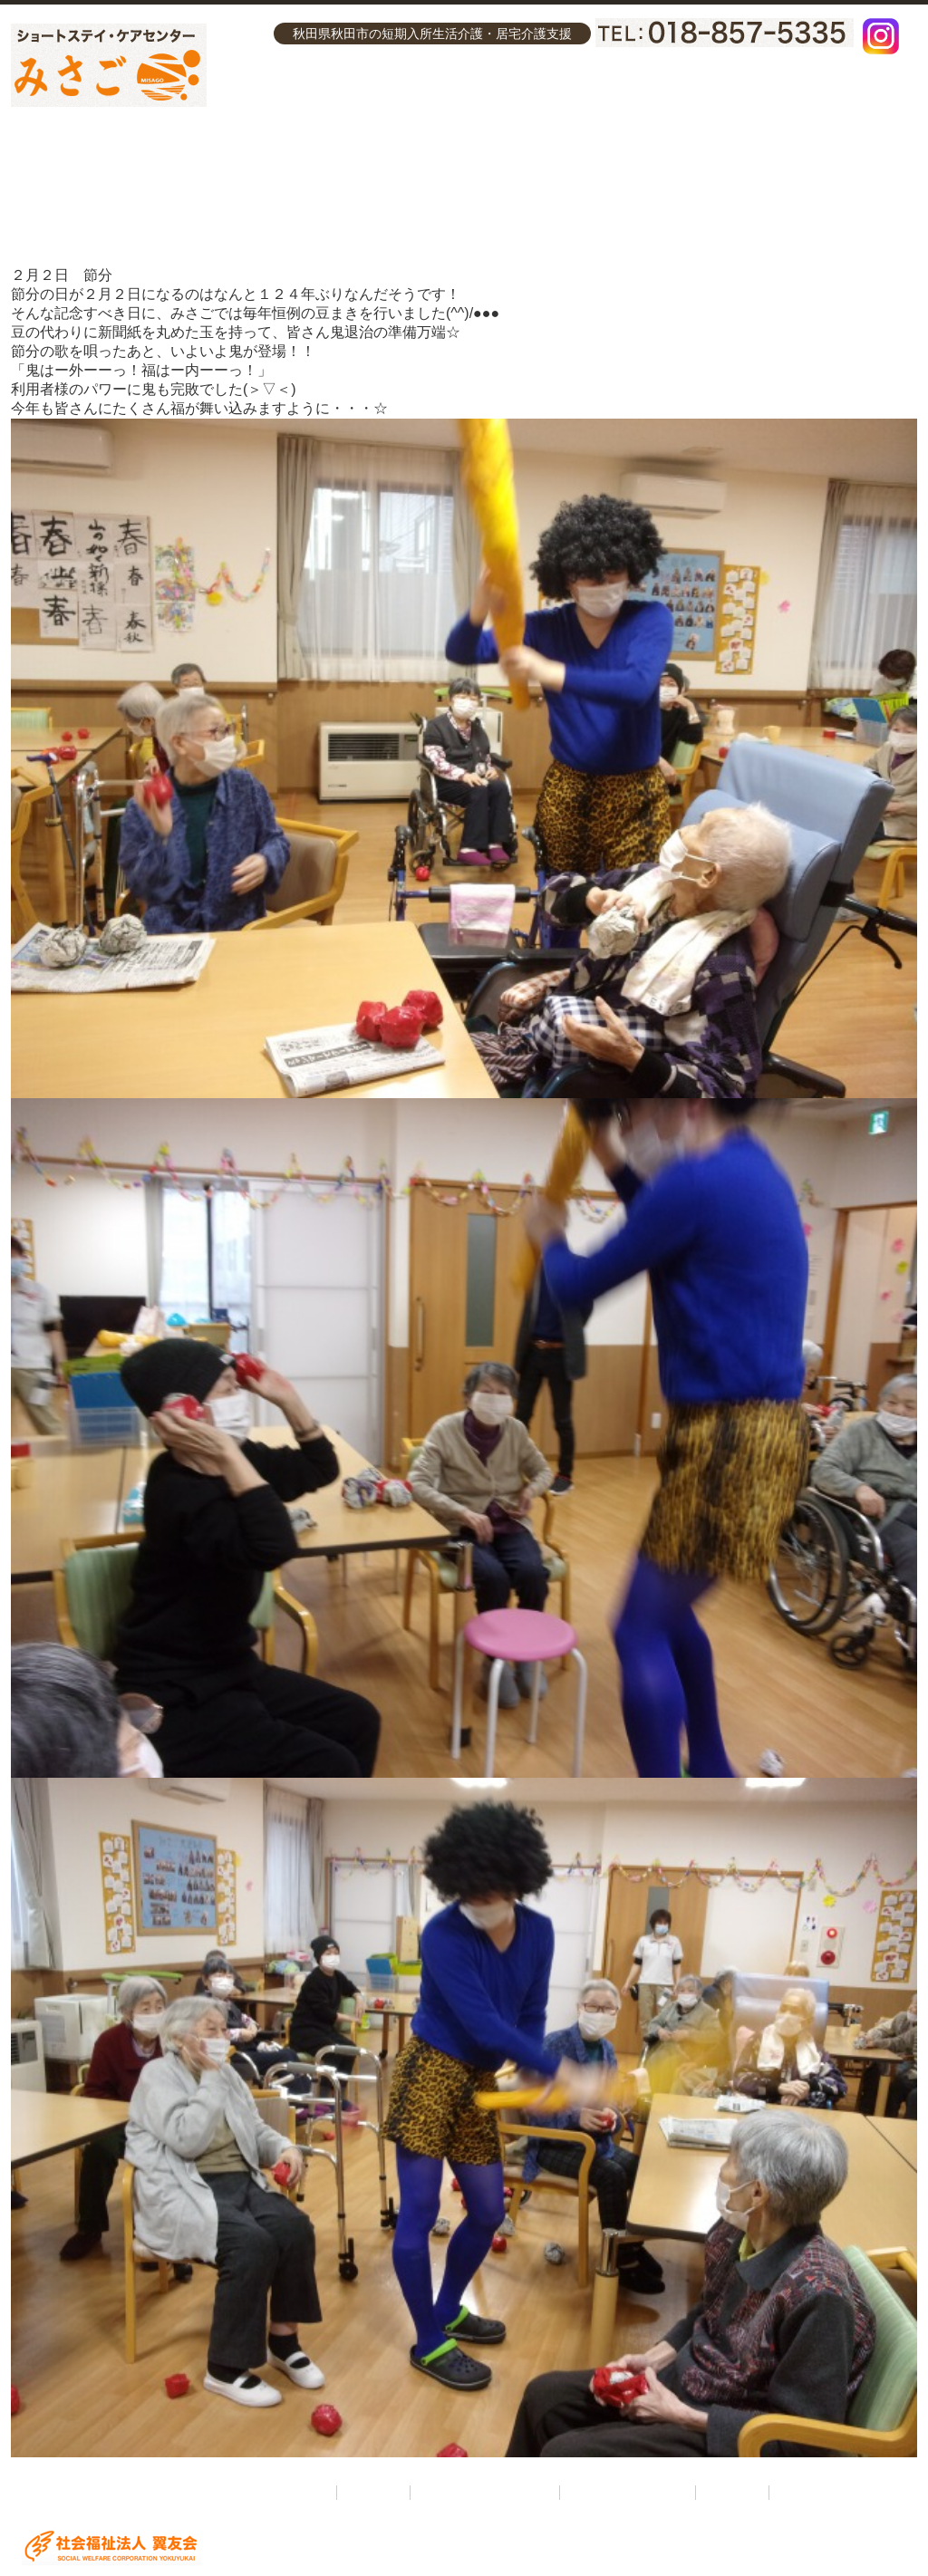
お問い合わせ (806, 88)
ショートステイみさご (417, 88)
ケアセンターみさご (576, 88)
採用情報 (703, 88)
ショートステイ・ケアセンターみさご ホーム (198, 2492)
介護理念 (289, 88)
